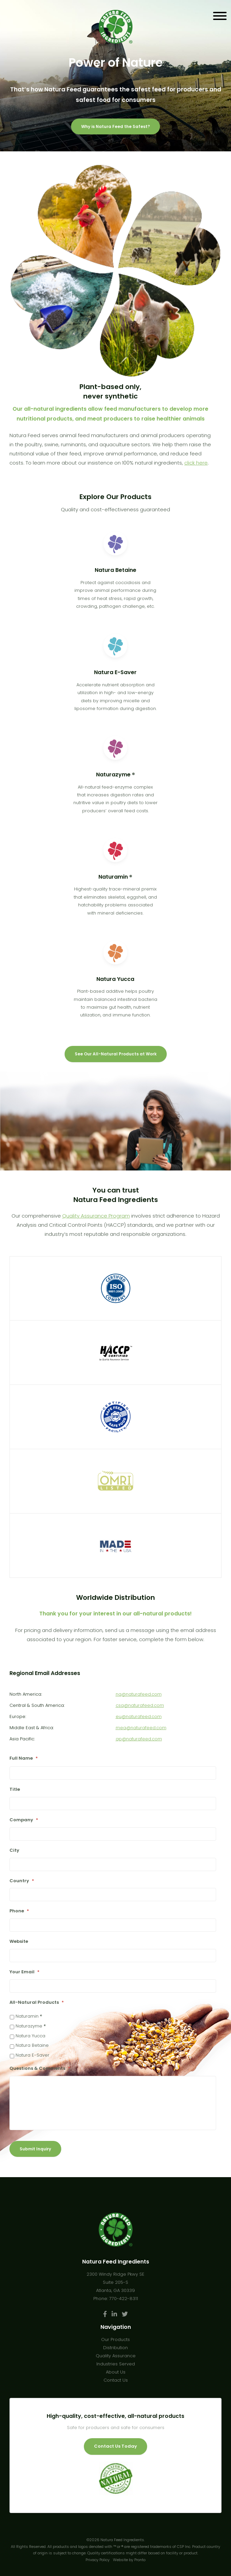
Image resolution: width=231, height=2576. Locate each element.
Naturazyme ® (31, 2026)
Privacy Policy (98, 2559)
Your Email (24, 1972)
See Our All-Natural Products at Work (116, 1054)
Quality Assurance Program (96, 1215)
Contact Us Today (115, 2446)
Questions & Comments (39, 2068)
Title (14, 1790)
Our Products (115, 2339)
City (14, 1850)
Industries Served (115, 2364)
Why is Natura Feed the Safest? (115, 126)
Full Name (23, 1758)
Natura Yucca (30, 2036)
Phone (19, 1911)
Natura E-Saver (32, 2055)
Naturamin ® (29, 2016)
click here (196, 462)
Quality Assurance (116, 2356)
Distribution (115, 2347)
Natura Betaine (32, 2045)
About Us (115, 2372)
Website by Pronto (129, 2559)
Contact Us (115, 2380)
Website (18, 1942)
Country (21, 1881)
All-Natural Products (36, 2002)
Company (23, 1820)
